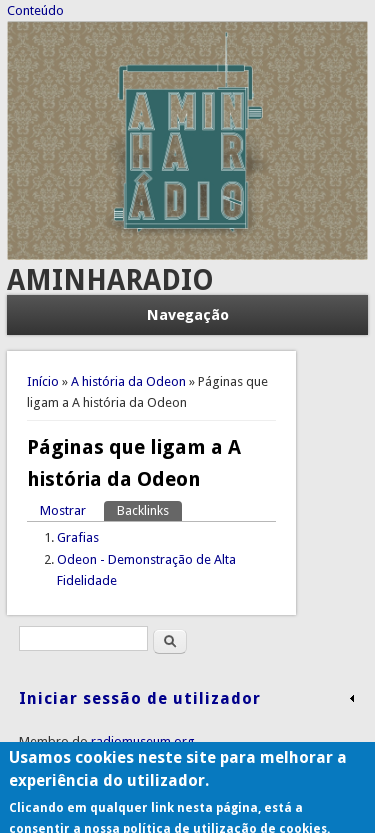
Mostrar (63, 510)
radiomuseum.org (143, 741)
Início (43, 381)
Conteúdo (35, 10)
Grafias (78, 537)
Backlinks (149, 509)
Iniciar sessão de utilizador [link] (140, 698)
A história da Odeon (128, 381)
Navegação (188, 315)
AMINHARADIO (110, 280)
